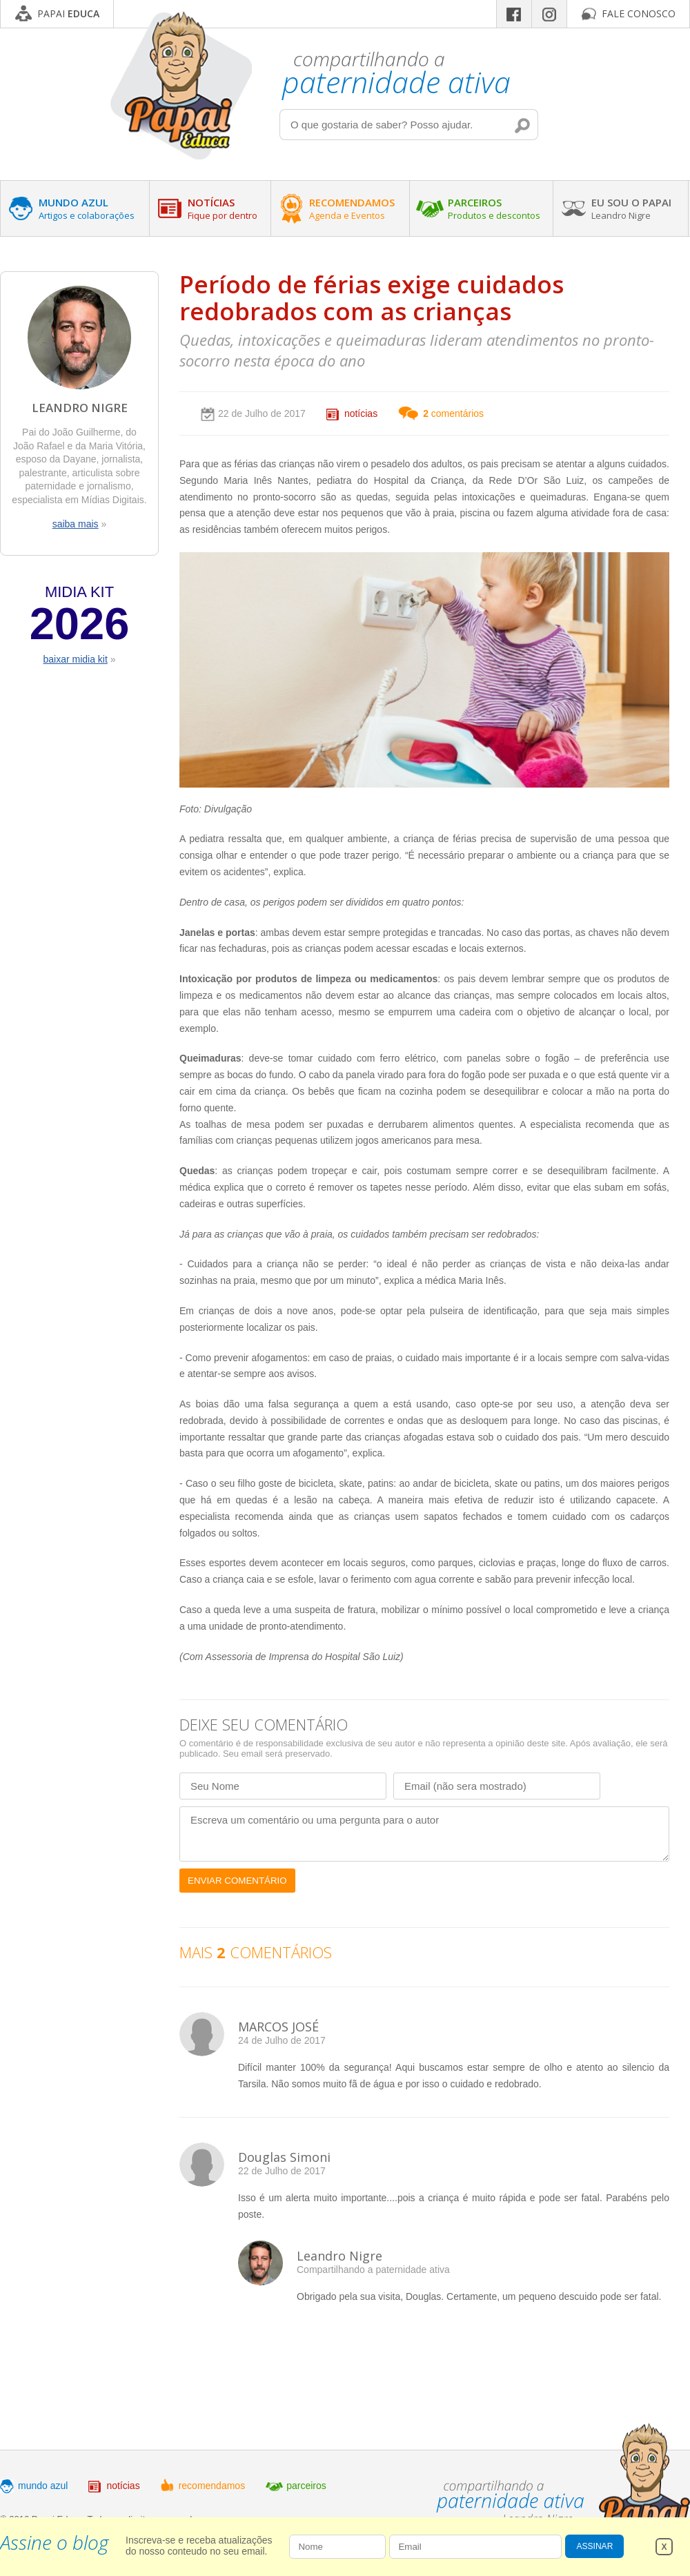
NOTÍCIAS (222, 208)
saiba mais (75, 523)
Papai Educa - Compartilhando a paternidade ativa (181, 85)
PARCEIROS (494, 208)
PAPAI (68, 13)
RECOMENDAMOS (352, 208)
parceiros (306, 2485)
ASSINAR (595, 2546)
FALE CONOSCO (639, 13)
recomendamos (212, 2485)
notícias (360, 413)
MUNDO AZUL (87, 208)
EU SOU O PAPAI (631, 208)
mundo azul (43, 2485)
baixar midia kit (75, 659)
